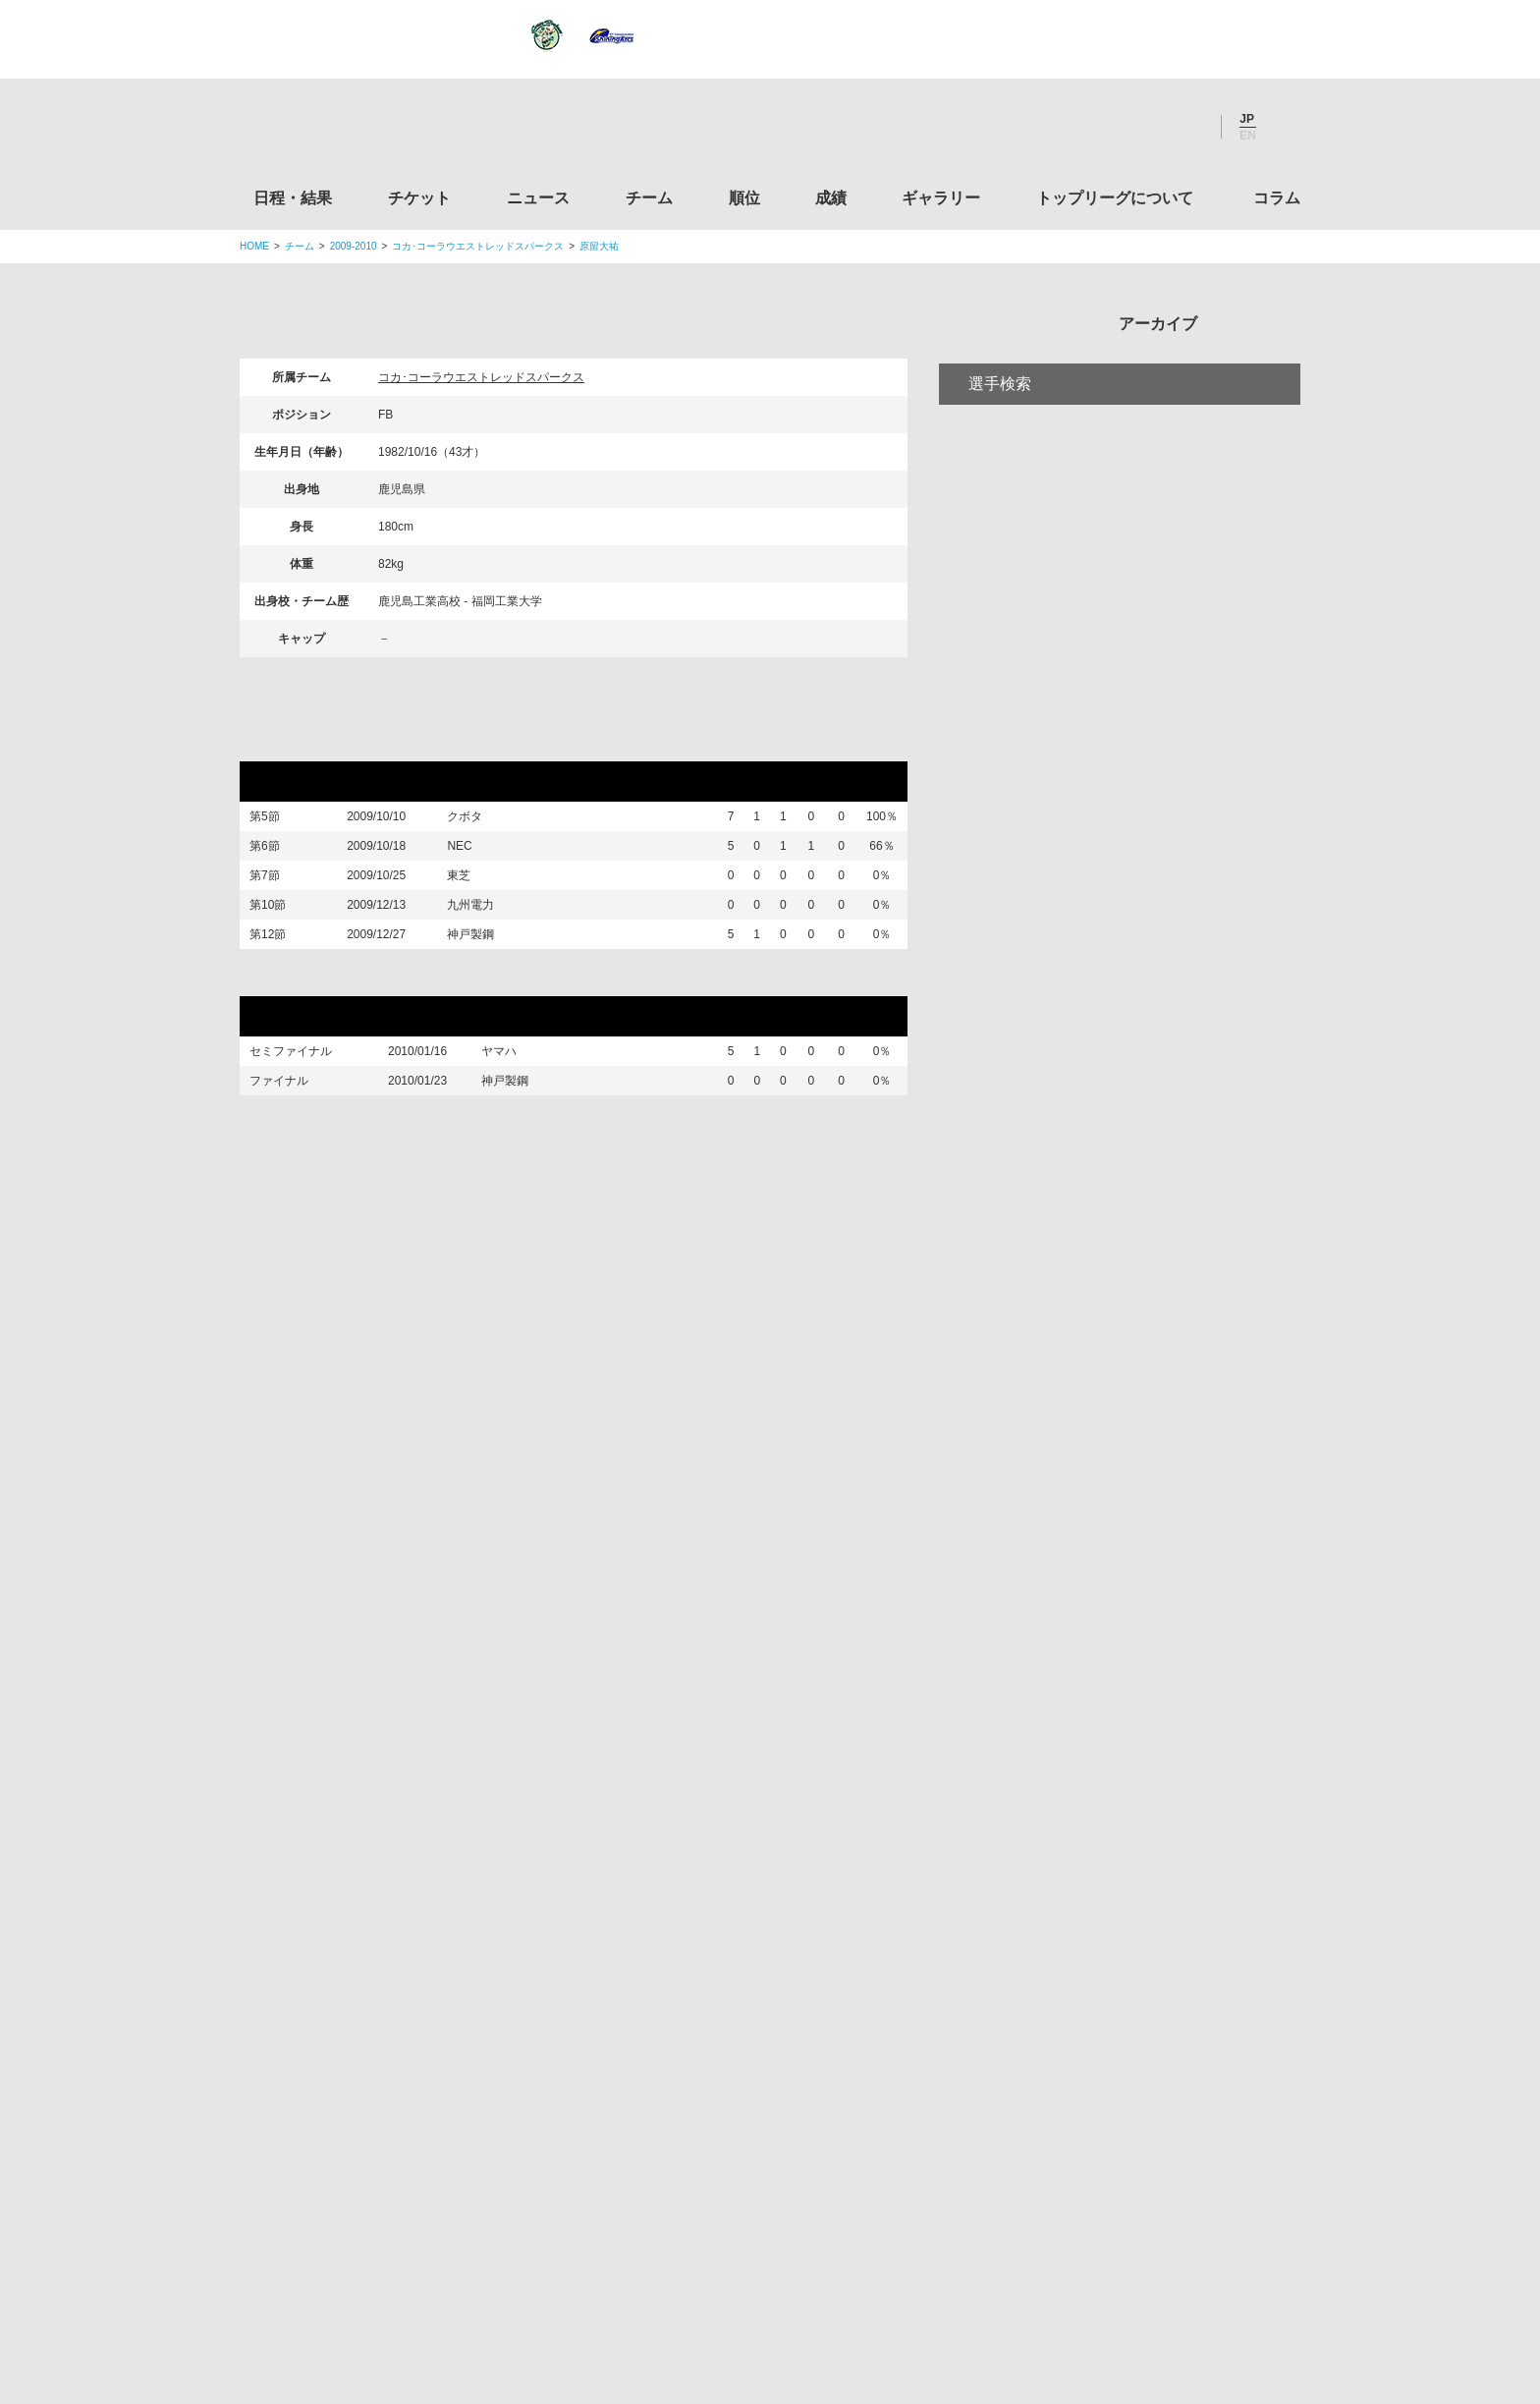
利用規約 (653, 2266)
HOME (254, 246)
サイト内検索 (1285, 126)
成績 (831, 198)
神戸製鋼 (485, 995)
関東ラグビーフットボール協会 (1136, 1653)
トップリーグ (395, 1553)
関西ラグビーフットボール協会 (1136, 1728)
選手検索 (999, 465)
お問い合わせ (885, 2266)
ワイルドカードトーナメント (367, 1045)
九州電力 (479, 950)
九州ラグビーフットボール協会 (1136, 1802)
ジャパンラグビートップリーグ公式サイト (347, 131)
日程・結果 (292, 198)
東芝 (473, 905)
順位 (744, 198)
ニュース (538, 198)
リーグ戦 (287, 743)
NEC (474, 862)
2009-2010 (353, 246)
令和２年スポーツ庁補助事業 (1136, 2176)
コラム (1276, 198)
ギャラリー (941, 198)
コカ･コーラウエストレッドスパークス (478, 246)
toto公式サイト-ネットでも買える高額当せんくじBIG (1136, 2026)
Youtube (1185, 127)
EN (1247, 135)
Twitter (1079, 127)
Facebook (1132, 127)
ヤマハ (513, 1124)
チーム (649, 198)
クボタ (479, 821)
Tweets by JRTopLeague (788, 1553)
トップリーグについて (1114, 198)
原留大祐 (599, 246)
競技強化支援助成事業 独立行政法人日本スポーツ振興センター (1136, 2101)
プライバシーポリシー (763, 2266)
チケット (419, 198)
